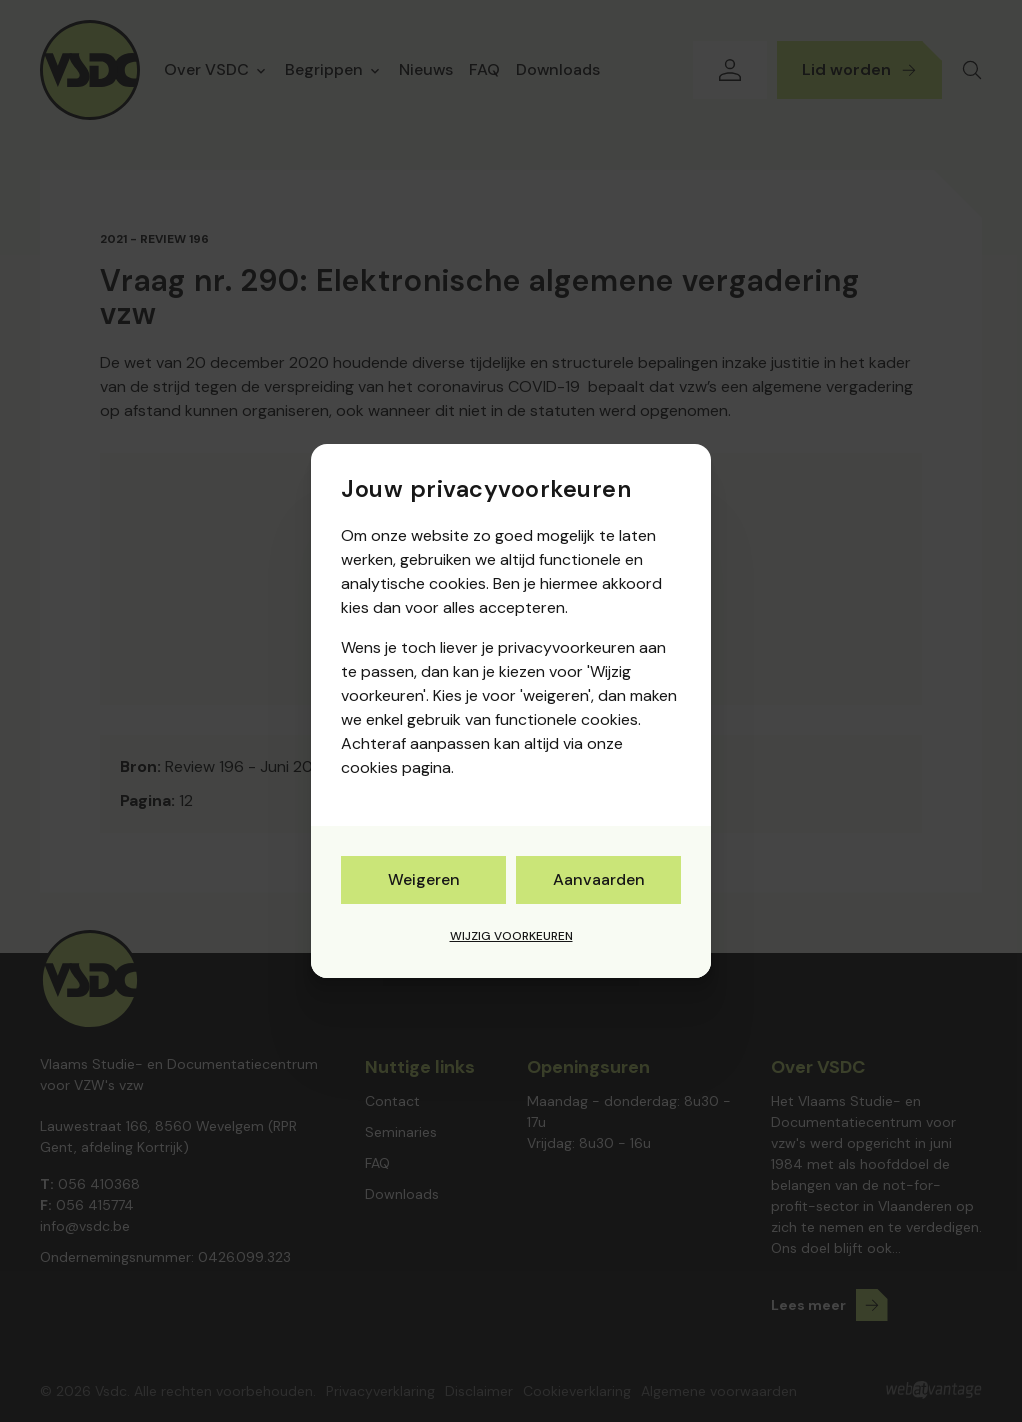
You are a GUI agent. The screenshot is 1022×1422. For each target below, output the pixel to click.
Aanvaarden (599, 879)
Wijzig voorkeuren (511, 936)
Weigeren (424, 879)
